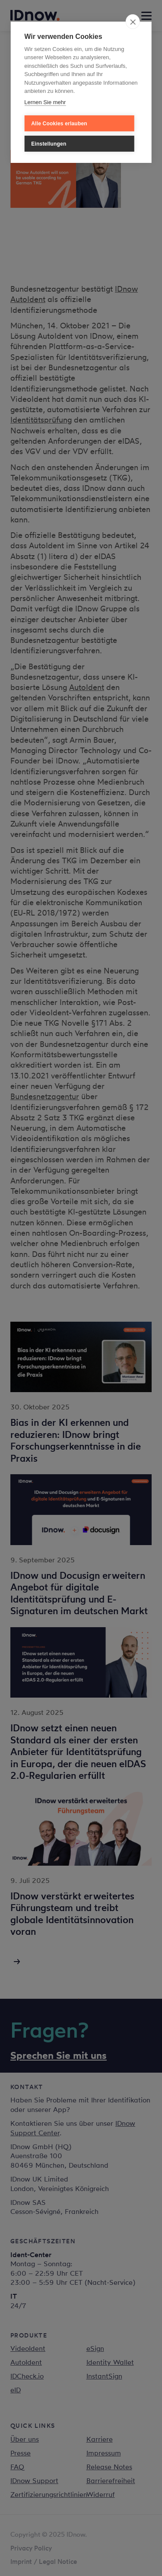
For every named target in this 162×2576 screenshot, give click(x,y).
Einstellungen (48, 144)
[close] (133, 21)
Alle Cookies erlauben (59, 124)
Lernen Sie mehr (45, 102)
